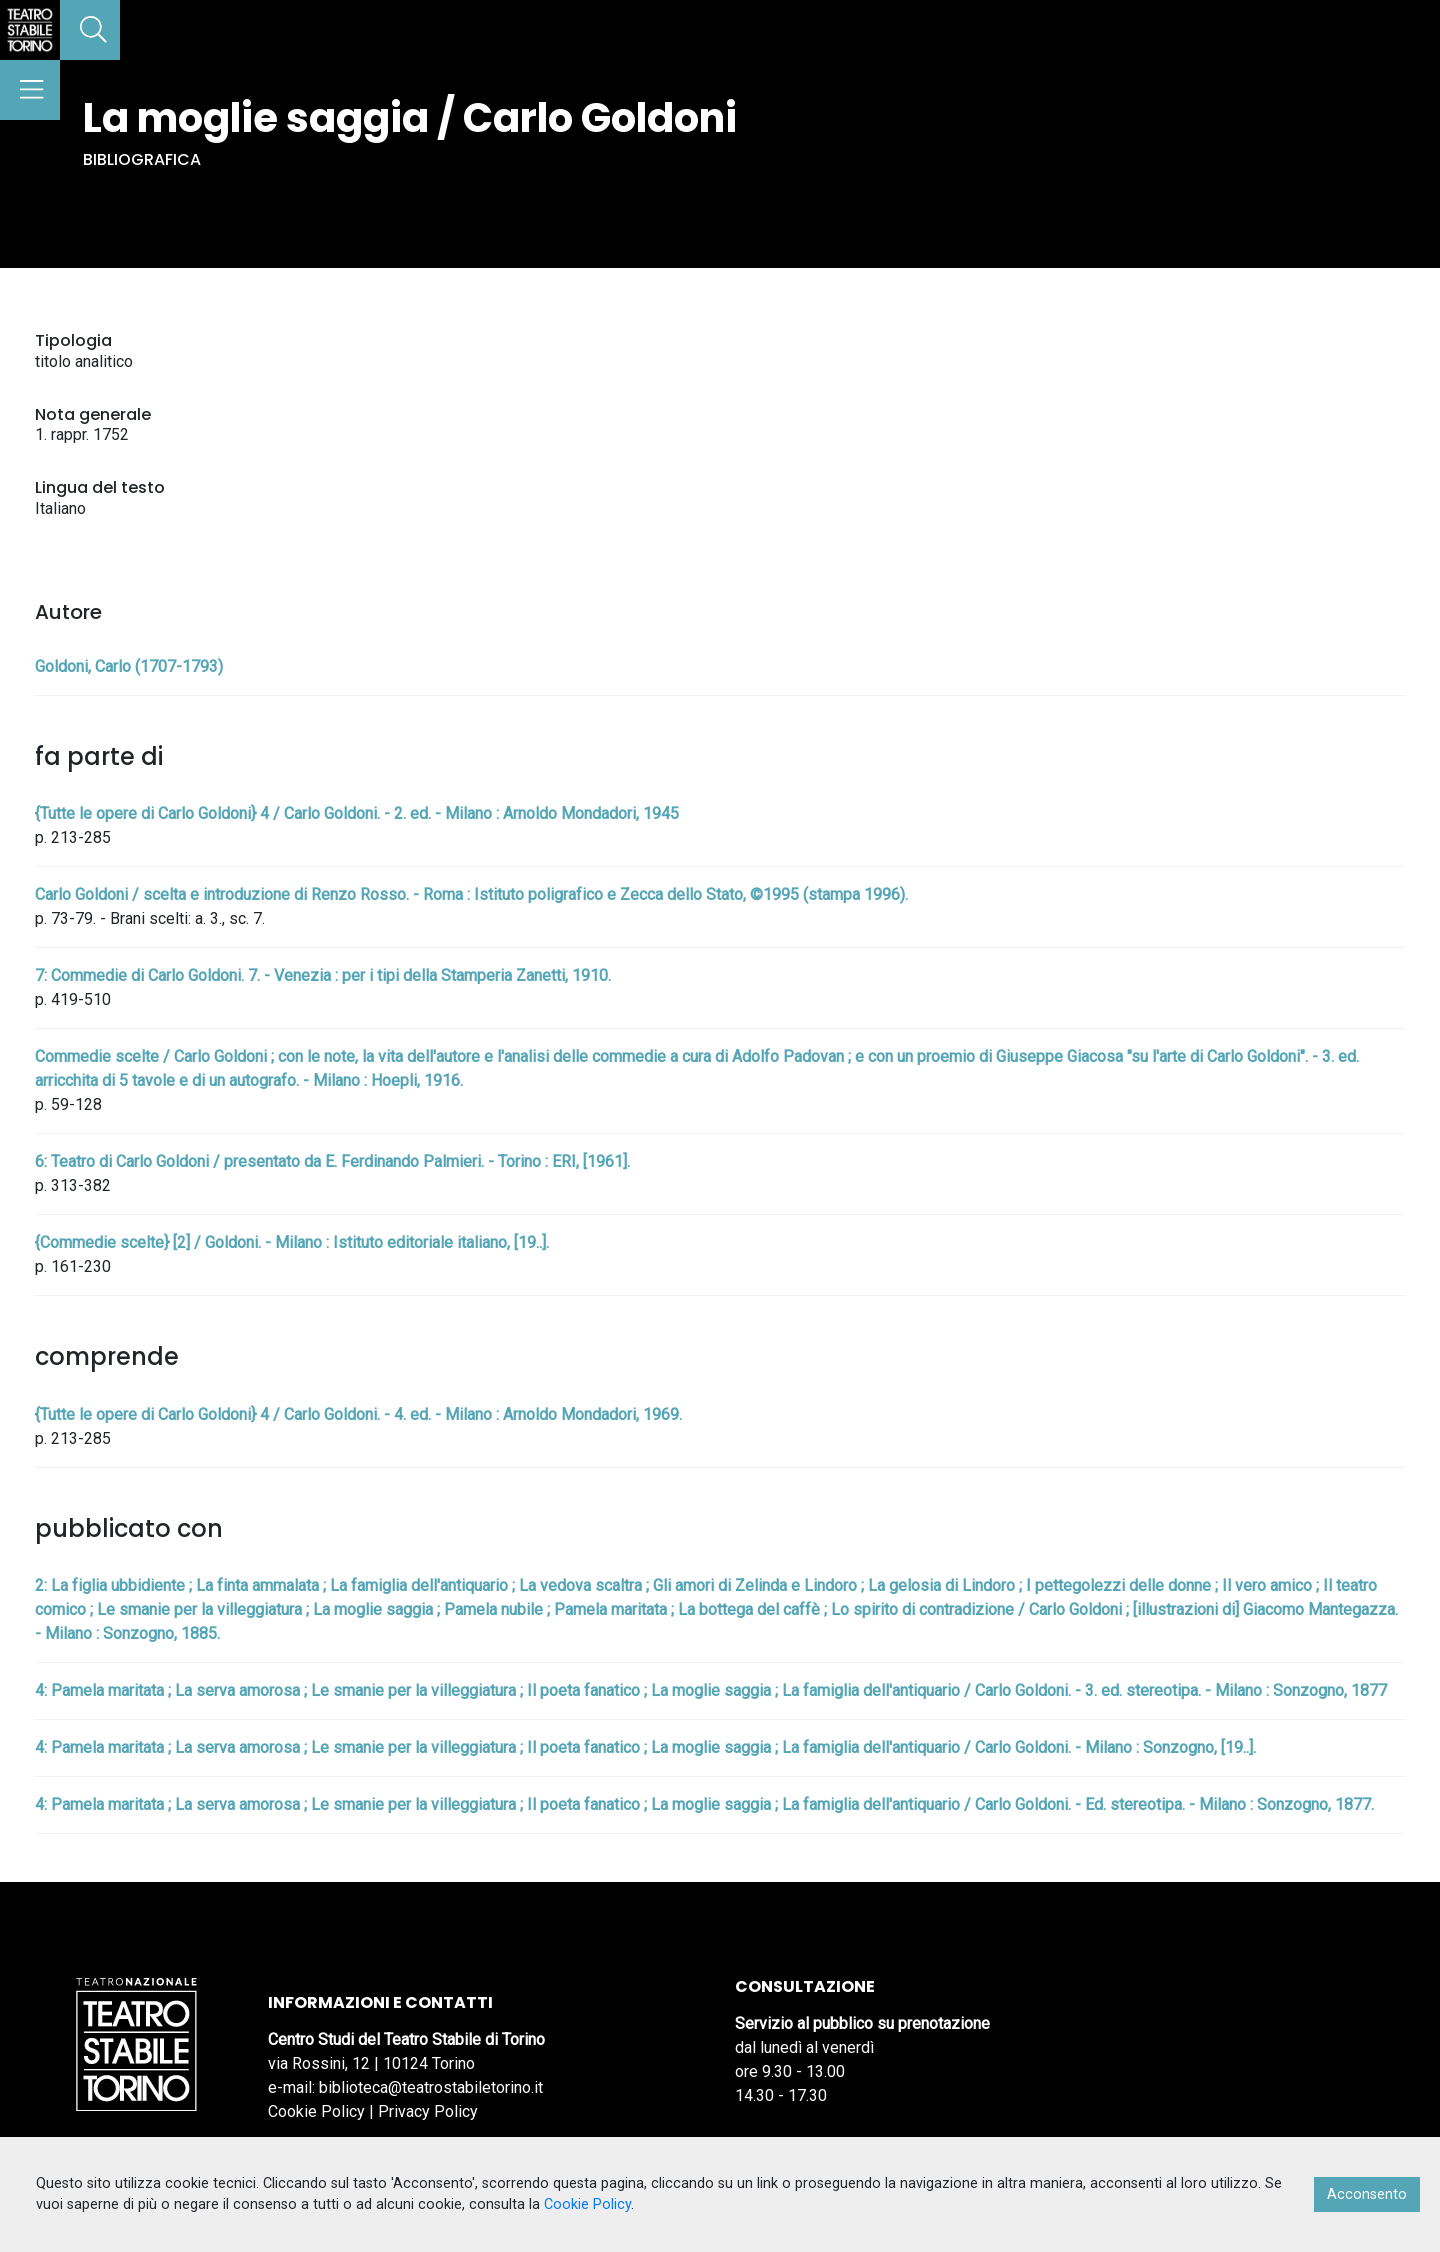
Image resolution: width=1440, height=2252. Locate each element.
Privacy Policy (428, 2111)
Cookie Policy (316, 2111)
